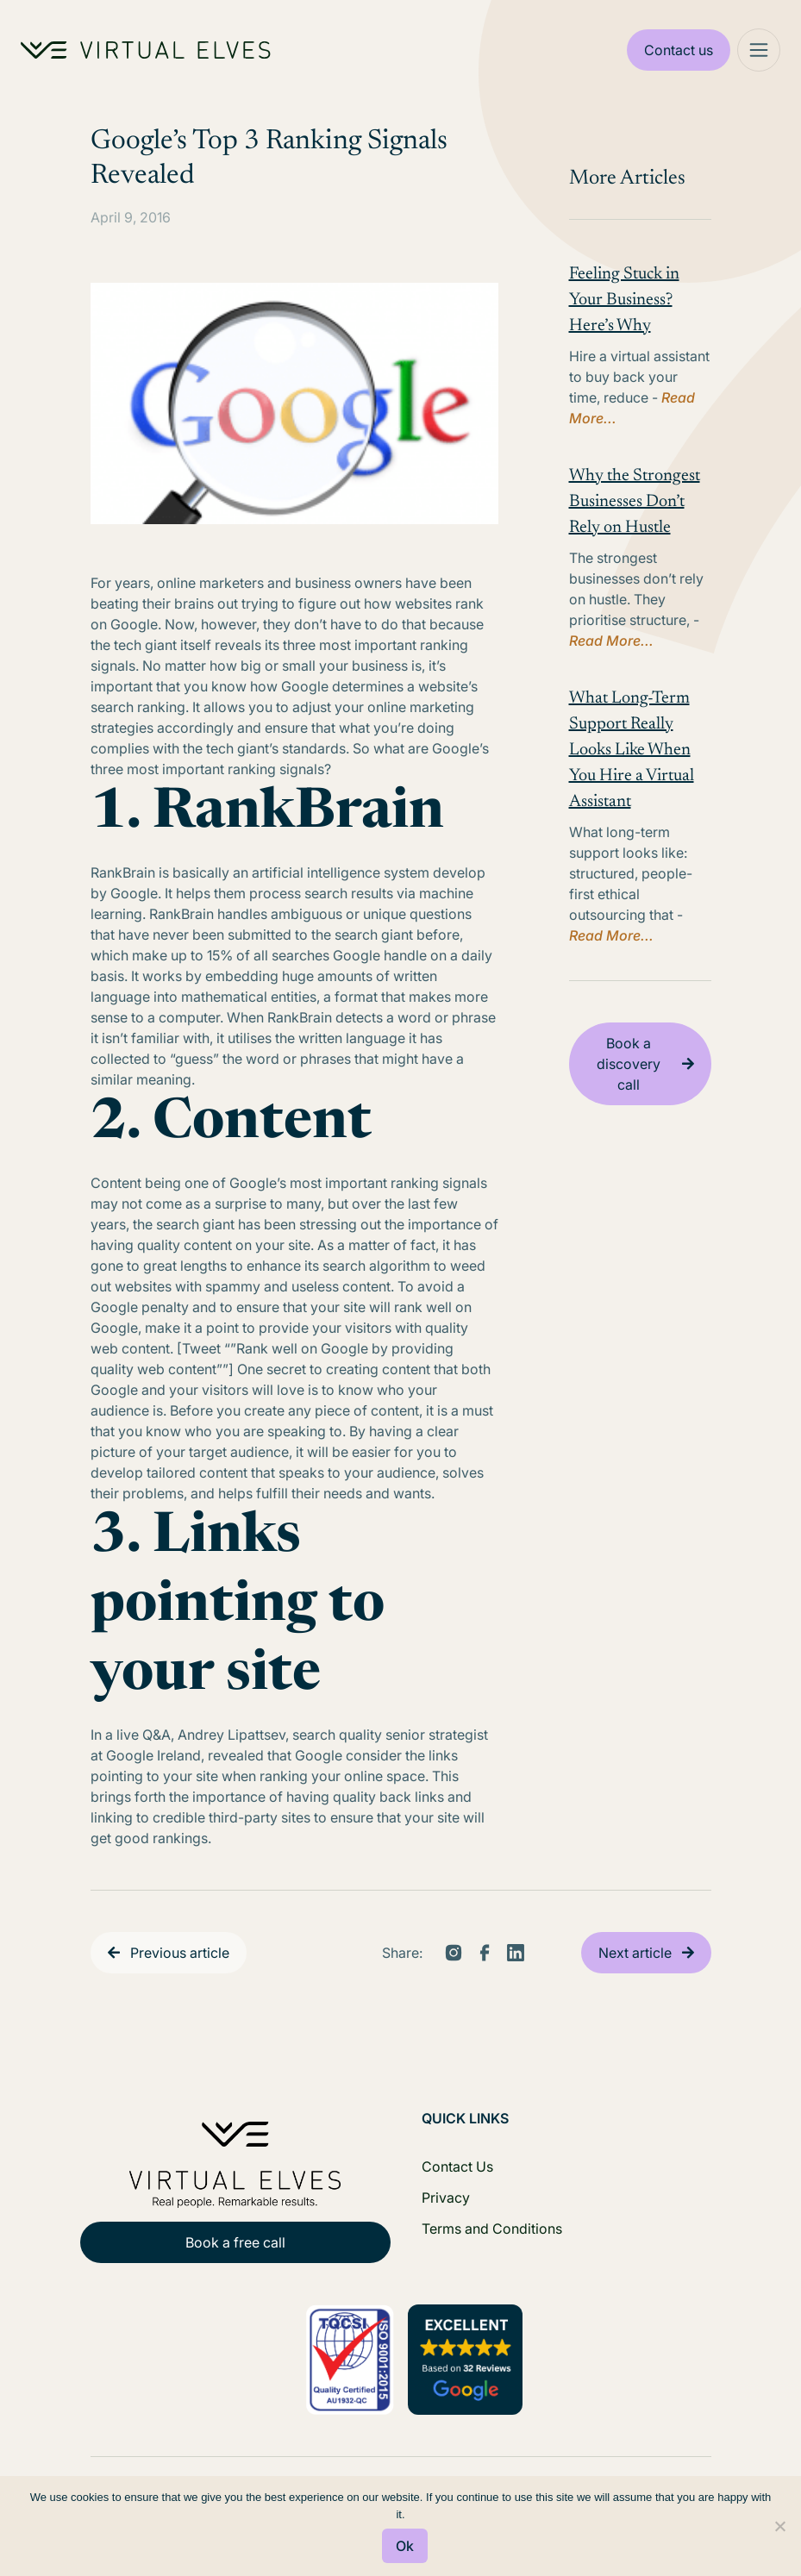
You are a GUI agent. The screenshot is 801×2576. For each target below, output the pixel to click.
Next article (635, 1952)
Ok (405, 2545)
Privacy (446, 2197)
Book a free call (235, 2242)
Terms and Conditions (492, 2228)
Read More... (611, 640)
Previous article (179, 1952)
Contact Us (457, 2166)
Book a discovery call (628, 1064)
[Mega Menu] (758, 50)
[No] (779, 2526)
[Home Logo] (146, 50)
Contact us (678, 50)
